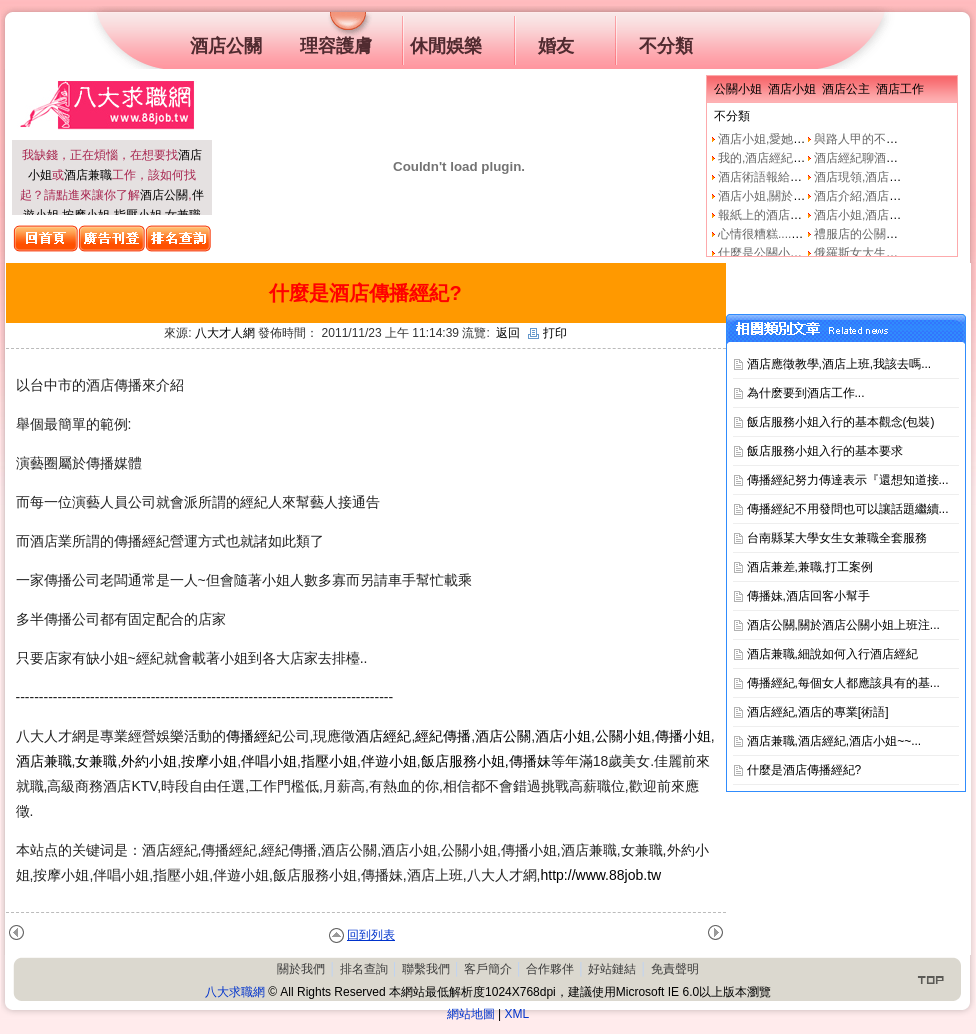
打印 (547, 333)
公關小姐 (623, 736)
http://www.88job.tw (601, 875)
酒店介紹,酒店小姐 (863, 196)
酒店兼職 (88, 175)
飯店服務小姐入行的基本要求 (825, 451)
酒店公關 (164, 195)
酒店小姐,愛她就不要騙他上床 (797, 139)
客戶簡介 (488, 969)
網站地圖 (471, 1014)
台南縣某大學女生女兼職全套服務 (837, 538)
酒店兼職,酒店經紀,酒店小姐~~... (834, 741)
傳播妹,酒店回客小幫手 (808, 596)
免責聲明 (675, 969)
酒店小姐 (563, 736)
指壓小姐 (329, 761)
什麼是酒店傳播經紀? (804, 770)
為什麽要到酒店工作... (806, 393)
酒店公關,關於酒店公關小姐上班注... (843, 625)
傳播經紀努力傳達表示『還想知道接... (848, 480)
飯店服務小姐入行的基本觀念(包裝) (841, 422)
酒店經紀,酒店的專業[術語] (818, 712)
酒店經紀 (383, 736)
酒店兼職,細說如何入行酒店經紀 (832, 654)
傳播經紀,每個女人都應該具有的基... (843, 683)
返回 (508, 333)
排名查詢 (364, 969)
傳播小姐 (683, 736)
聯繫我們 (426, 969)
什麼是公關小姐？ (766, 253)
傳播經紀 (254, 736)
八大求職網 (235, 992)
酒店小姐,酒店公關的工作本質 (893, 215)
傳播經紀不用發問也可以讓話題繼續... (848, 509)
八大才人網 (225, 333)
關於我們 (301, 969)
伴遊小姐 (389, 761)
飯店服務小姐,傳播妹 (486, 761)
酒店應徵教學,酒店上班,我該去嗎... (839, 364)
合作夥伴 (550, 969)
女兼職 (96, 761)
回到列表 (371, 935)
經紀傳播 (443, 736)
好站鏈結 (612, 969)
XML (517, 1014)
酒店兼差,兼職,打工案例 (810, 567)
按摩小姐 (209, 761)
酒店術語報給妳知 (766, 177)
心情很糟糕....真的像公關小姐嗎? (806, 234)
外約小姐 (149, 761)
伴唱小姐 (269, 761)
